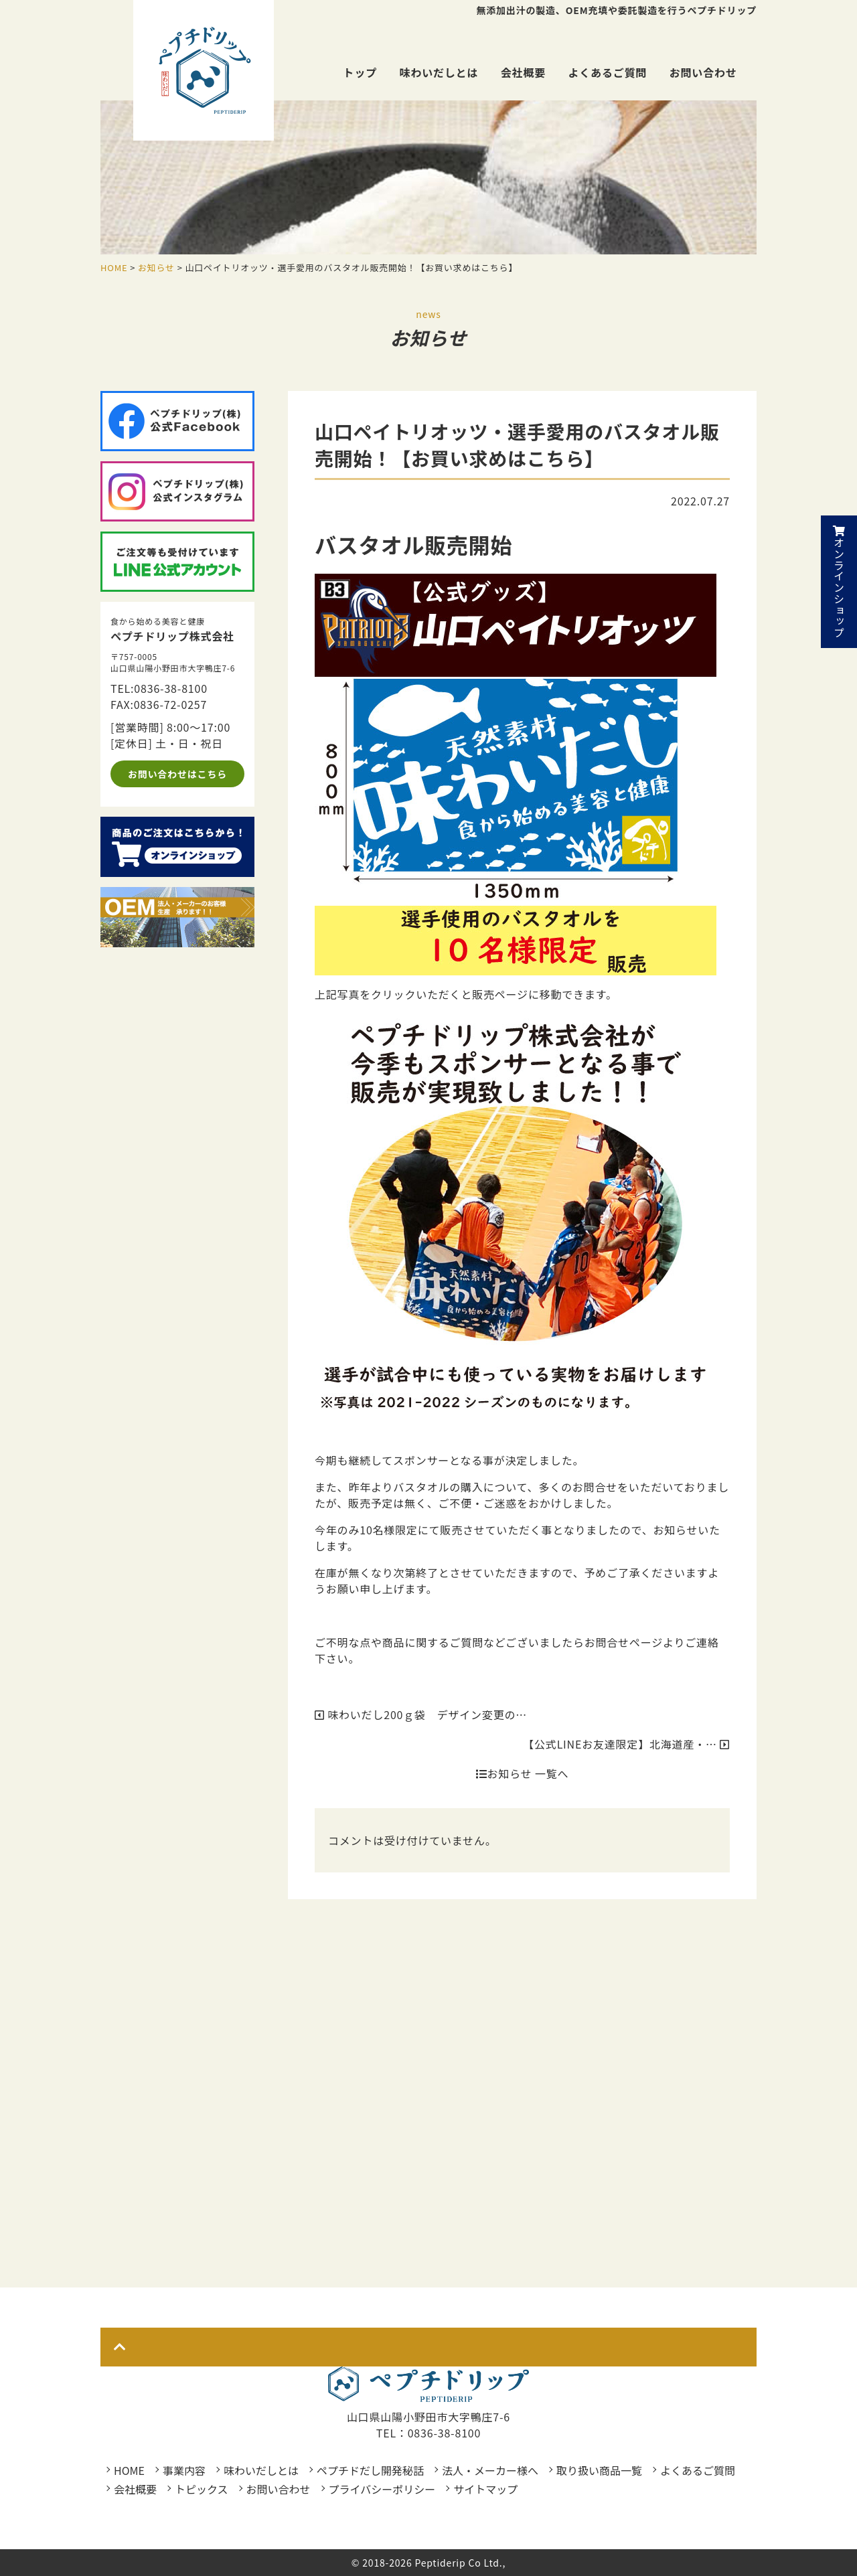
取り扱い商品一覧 (599, 2470)
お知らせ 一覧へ (522, 1773)
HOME (129, 2470)
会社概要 (523, 72)
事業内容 (184, 2470)
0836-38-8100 (171, 688)
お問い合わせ (703, 72)
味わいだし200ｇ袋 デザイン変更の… (421, 1714)
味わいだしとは (439, 72)
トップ (360, 72)
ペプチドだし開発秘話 (370, 2470)
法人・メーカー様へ (490, 2470)
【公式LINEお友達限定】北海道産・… (626, 1744)
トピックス (201, 2489)
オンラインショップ (839, 582)
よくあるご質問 (607, 72)
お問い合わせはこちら (177, 774)
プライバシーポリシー (382, 2489)
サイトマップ (485, 2489)
